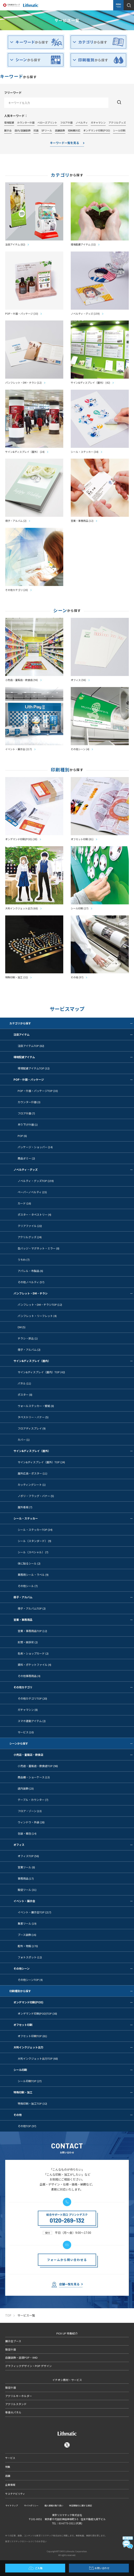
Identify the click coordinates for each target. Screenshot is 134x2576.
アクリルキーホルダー (18, 2396)
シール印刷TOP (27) (30, 2081)
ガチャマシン (98, 122)
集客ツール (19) (27, 1923)
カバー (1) (24, 1440)
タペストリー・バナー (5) (33, 1417)
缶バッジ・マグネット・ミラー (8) (38, 1248)
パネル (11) (24, 1383)
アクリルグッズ (117, 122)
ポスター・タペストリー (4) (34, 1215)
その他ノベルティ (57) (31, 1282)
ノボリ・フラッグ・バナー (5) (36, 1496)
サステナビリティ (15, 2493)
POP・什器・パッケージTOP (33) (38, 1091)
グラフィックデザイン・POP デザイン (28, 2366)
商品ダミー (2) (26, 1158)
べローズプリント (47, 122)
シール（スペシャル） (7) (33, 1552)
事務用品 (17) (26, 1878)
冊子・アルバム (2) (29, 1350)
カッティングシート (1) (32, 1485)
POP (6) (22, 1136)
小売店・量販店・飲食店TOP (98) (38, 1766)
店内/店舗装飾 (23, 130)
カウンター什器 (26, 122)
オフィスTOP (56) (28, 1856)
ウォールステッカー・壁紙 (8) (36, 1406)
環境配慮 (9, 122)
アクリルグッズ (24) (30, 1237)
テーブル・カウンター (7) (33, 1800)
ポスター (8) (25, 1395)
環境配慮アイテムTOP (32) (34, 1068)
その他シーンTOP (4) (30, 1980)
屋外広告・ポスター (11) (32, 1473)
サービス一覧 (26, 2315)
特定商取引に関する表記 (80, 2506)
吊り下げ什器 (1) (28, 1125)
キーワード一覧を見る (64, 143)
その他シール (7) (28, 1586)
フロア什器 (66, 122)
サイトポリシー (31, 2506)
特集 (7, 2466)
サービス (10, 2458)
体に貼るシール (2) (29, 1563)
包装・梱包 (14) (27, 1833)
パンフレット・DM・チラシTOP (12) (40, 1305)
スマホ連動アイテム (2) (32, 1721)
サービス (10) (26, 1732)
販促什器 (10, 2349)
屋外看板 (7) (25, 1507)
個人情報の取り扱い (54, 2506)
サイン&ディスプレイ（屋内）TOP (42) (41, 1372)
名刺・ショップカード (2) (33, 1653)
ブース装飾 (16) (27, 1935)
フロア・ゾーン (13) (30, 1811)
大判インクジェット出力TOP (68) (38, 2058)
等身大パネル (13, 2412)
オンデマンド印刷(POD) (96, 130)
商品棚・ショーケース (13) (34, 1777)
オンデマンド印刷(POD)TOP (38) (37, 2013)
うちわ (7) (24, 1260)
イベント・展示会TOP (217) (34, 1912)
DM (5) (21, 1327)
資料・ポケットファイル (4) (34, 1665)
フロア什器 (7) (26, 1113)
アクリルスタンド (16, 2404)
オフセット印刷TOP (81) (32, 2036)
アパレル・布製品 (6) (30, 1271)
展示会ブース (13, 2341)
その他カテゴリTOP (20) (32, 1698)
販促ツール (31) (27, 1890)
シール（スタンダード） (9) (34, 1541)
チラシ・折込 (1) (28, 1338)
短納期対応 (74, 130)
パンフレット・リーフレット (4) (37, 1316)
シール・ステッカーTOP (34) (35, 1530)
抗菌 (36, 130)
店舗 (7, 2475)
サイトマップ (11, 2506)
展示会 (8, 130)
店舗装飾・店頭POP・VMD (21, 2357)
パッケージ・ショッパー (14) (35, 1147)
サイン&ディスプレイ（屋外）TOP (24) (41, 1462)
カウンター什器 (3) (29, 1102)
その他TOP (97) (27, 2126)
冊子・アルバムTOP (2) (32, 1608)
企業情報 (10, 2484)
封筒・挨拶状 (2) (28, 1642)
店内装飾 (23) (26, 1788)
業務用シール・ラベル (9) (33, 1575)
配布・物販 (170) (28, 1946)
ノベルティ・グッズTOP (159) (36, 1181)
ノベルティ (82, 122)
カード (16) (24, 1203)
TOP (8, 2315)
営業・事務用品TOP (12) (32, 1631)
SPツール (46, 130)
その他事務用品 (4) (29, 1676)
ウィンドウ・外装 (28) (31, 1822)
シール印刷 (119, 130)
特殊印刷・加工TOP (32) (32, 2103)
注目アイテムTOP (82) (31, 1046)
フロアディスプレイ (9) (32, 1428)
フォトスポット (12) (30, 1957)
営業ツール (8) (26, 1867)
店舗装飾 (60, 130)
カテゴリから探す (71, 1023)
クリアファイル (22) (30, 1226)
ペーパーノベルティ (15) (32, 1192)
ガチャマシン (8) (28, 1710)
